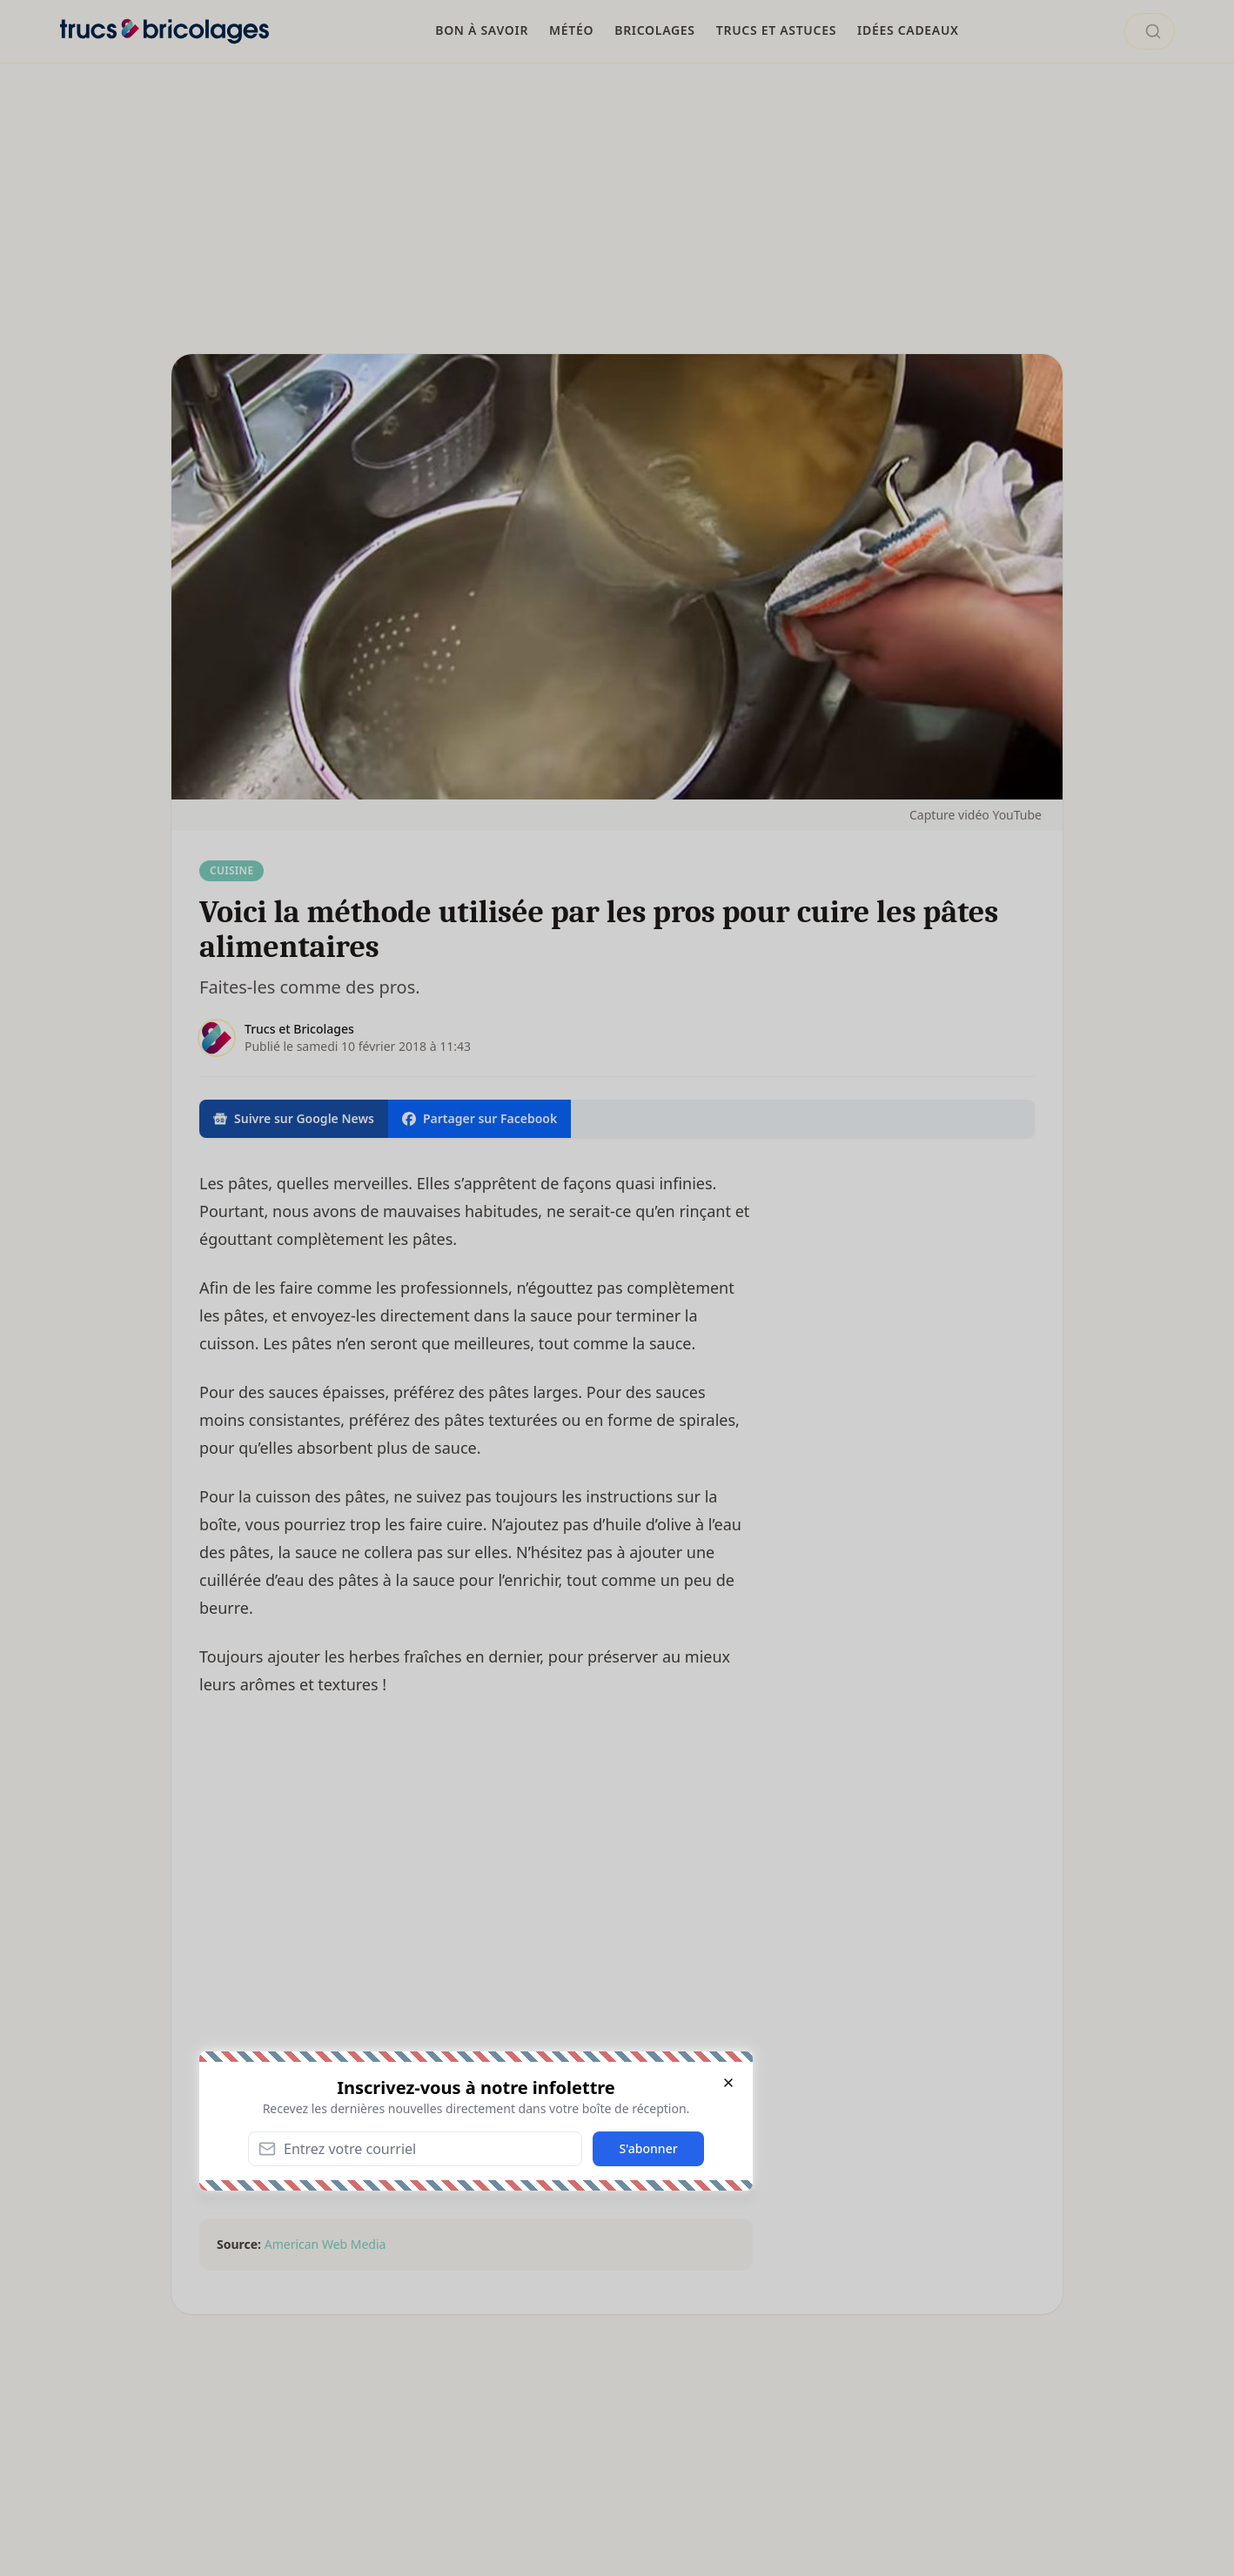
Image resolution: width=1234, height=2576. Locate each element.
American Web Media (325, 2244)
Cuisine (231, 870)
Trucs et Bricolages (299, 1028)
